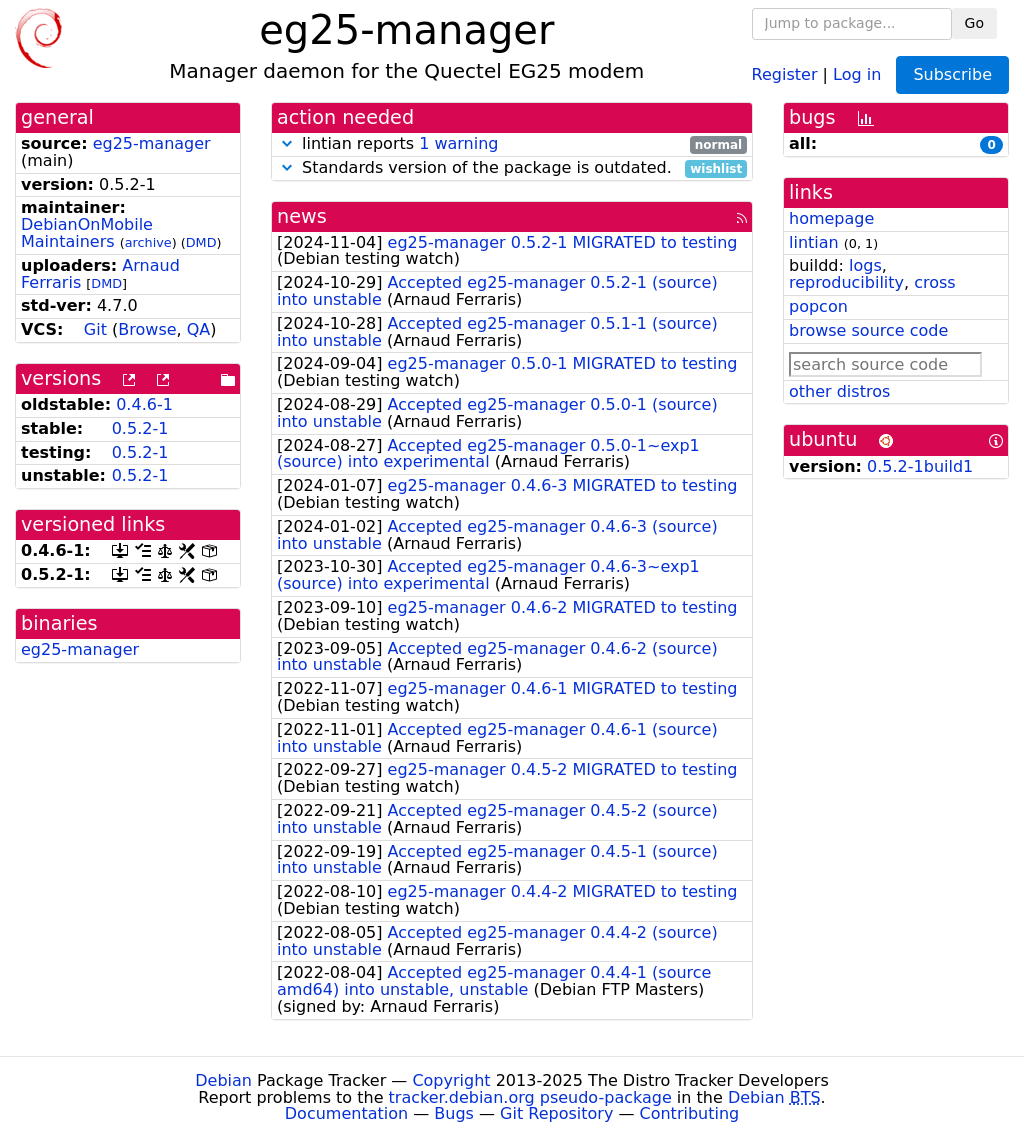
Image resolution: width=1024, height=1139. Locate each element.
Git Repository (556, 1113)
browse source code (868, 330)
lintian (814, 242)
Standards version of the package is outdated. (512, 168)
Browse (147, 329)
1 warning (458, 143)
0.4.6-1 (144, 404)
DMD (201, 242)
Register (785, 73)
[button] (287, 143)
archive (148, 242)
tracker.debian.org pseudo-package (530, 1097)
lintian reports (512, 144)
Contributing (690, 1113)
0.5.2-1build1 (920, 466)
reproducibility (846, 282)
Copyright (451, 1080)
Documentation (346, 1113)
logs (865, 265)
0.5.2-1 (140, 428)
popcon (818, 306)
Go (974, 23)
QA (199, 329)
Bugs (454, 1113)
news (302, 216)
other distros (839, 391)
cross (934, 282)
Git (95, 329)
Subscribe (952, 74)
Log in (857, 73)
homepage (831, 218)
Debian (223, 1080)
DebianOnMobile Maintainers (87, 233)
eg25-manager (152, 143)
